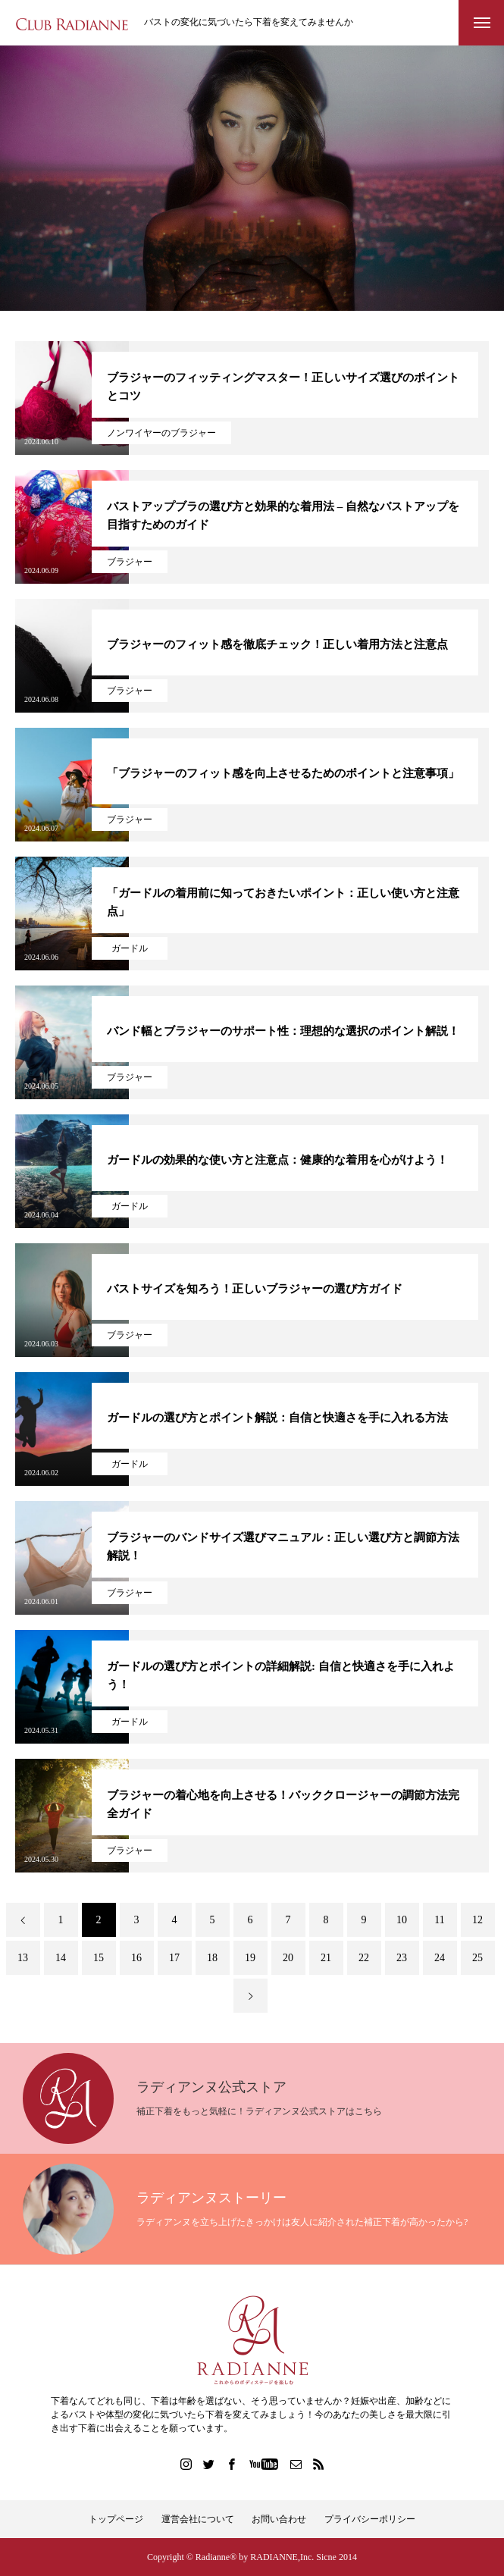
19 (250, 1957)
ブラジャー (129, 561)
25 (477, 1957)
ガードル (129, 948)
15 (98, 1957)
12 (477, 1920)
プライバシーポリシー (369, 2519)
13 (22, 1957)
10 (401, 1920)
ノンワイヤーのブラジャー (161, 433)
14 (60, 1957)
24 (439, 1957)
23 (401, 1957)
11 (439, 1920)
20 (288, 1957)
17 (174, 1957)
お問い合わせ (279, 2519)
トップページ (116, 2519)
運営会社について (197, 2519)
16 (136, 1957)
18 (212, 1957)
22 (363, 1957)
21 (326, 1957)
